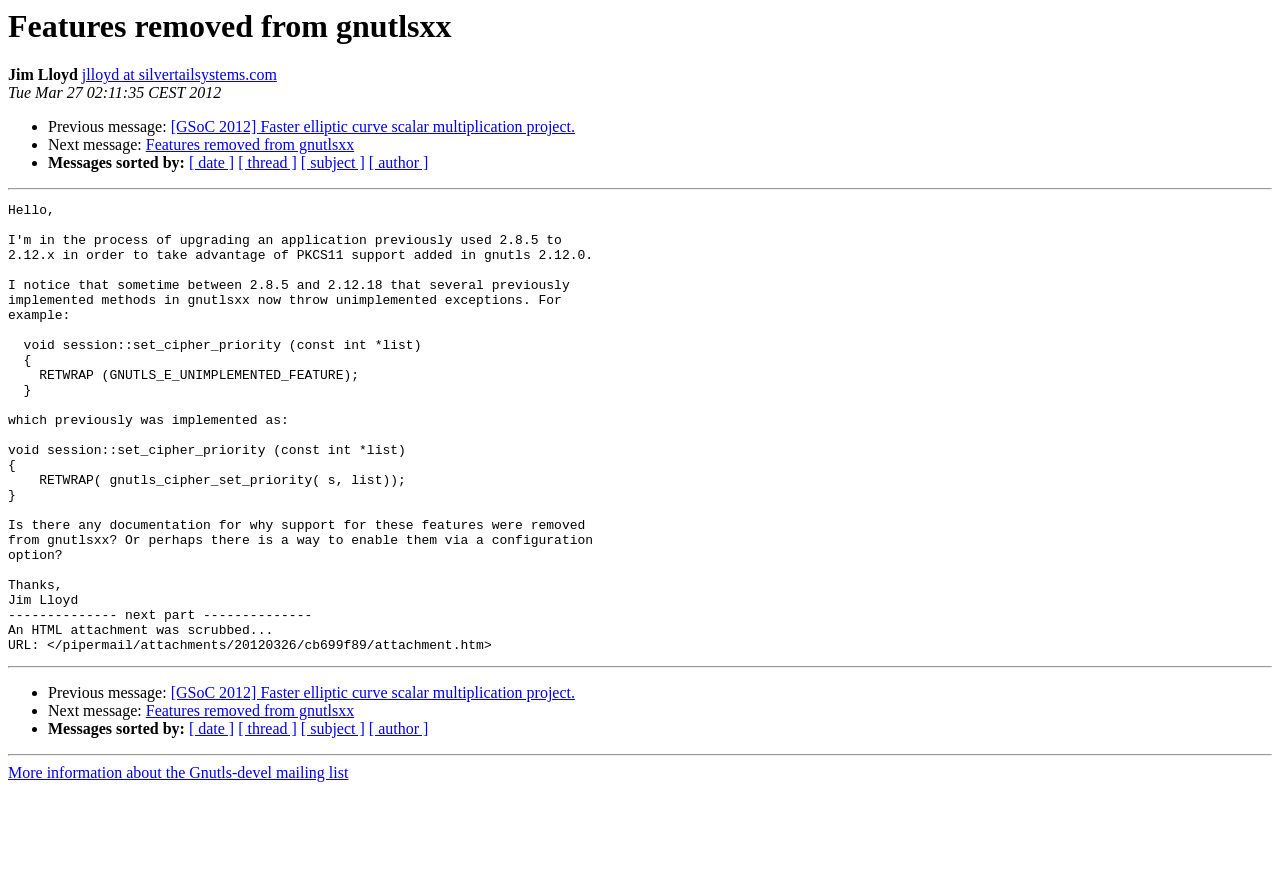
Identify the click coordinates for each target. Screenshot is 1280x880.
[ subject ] (333, 162)
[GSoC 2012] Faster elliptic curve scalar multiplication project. (373, 126)
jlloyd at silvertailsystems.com (179, 74)
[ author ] (399, 162)
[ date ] (211, 162)
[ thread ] (267, 162)
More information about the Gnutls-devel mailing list (178, 862)
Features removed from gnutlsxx (250, 144)
